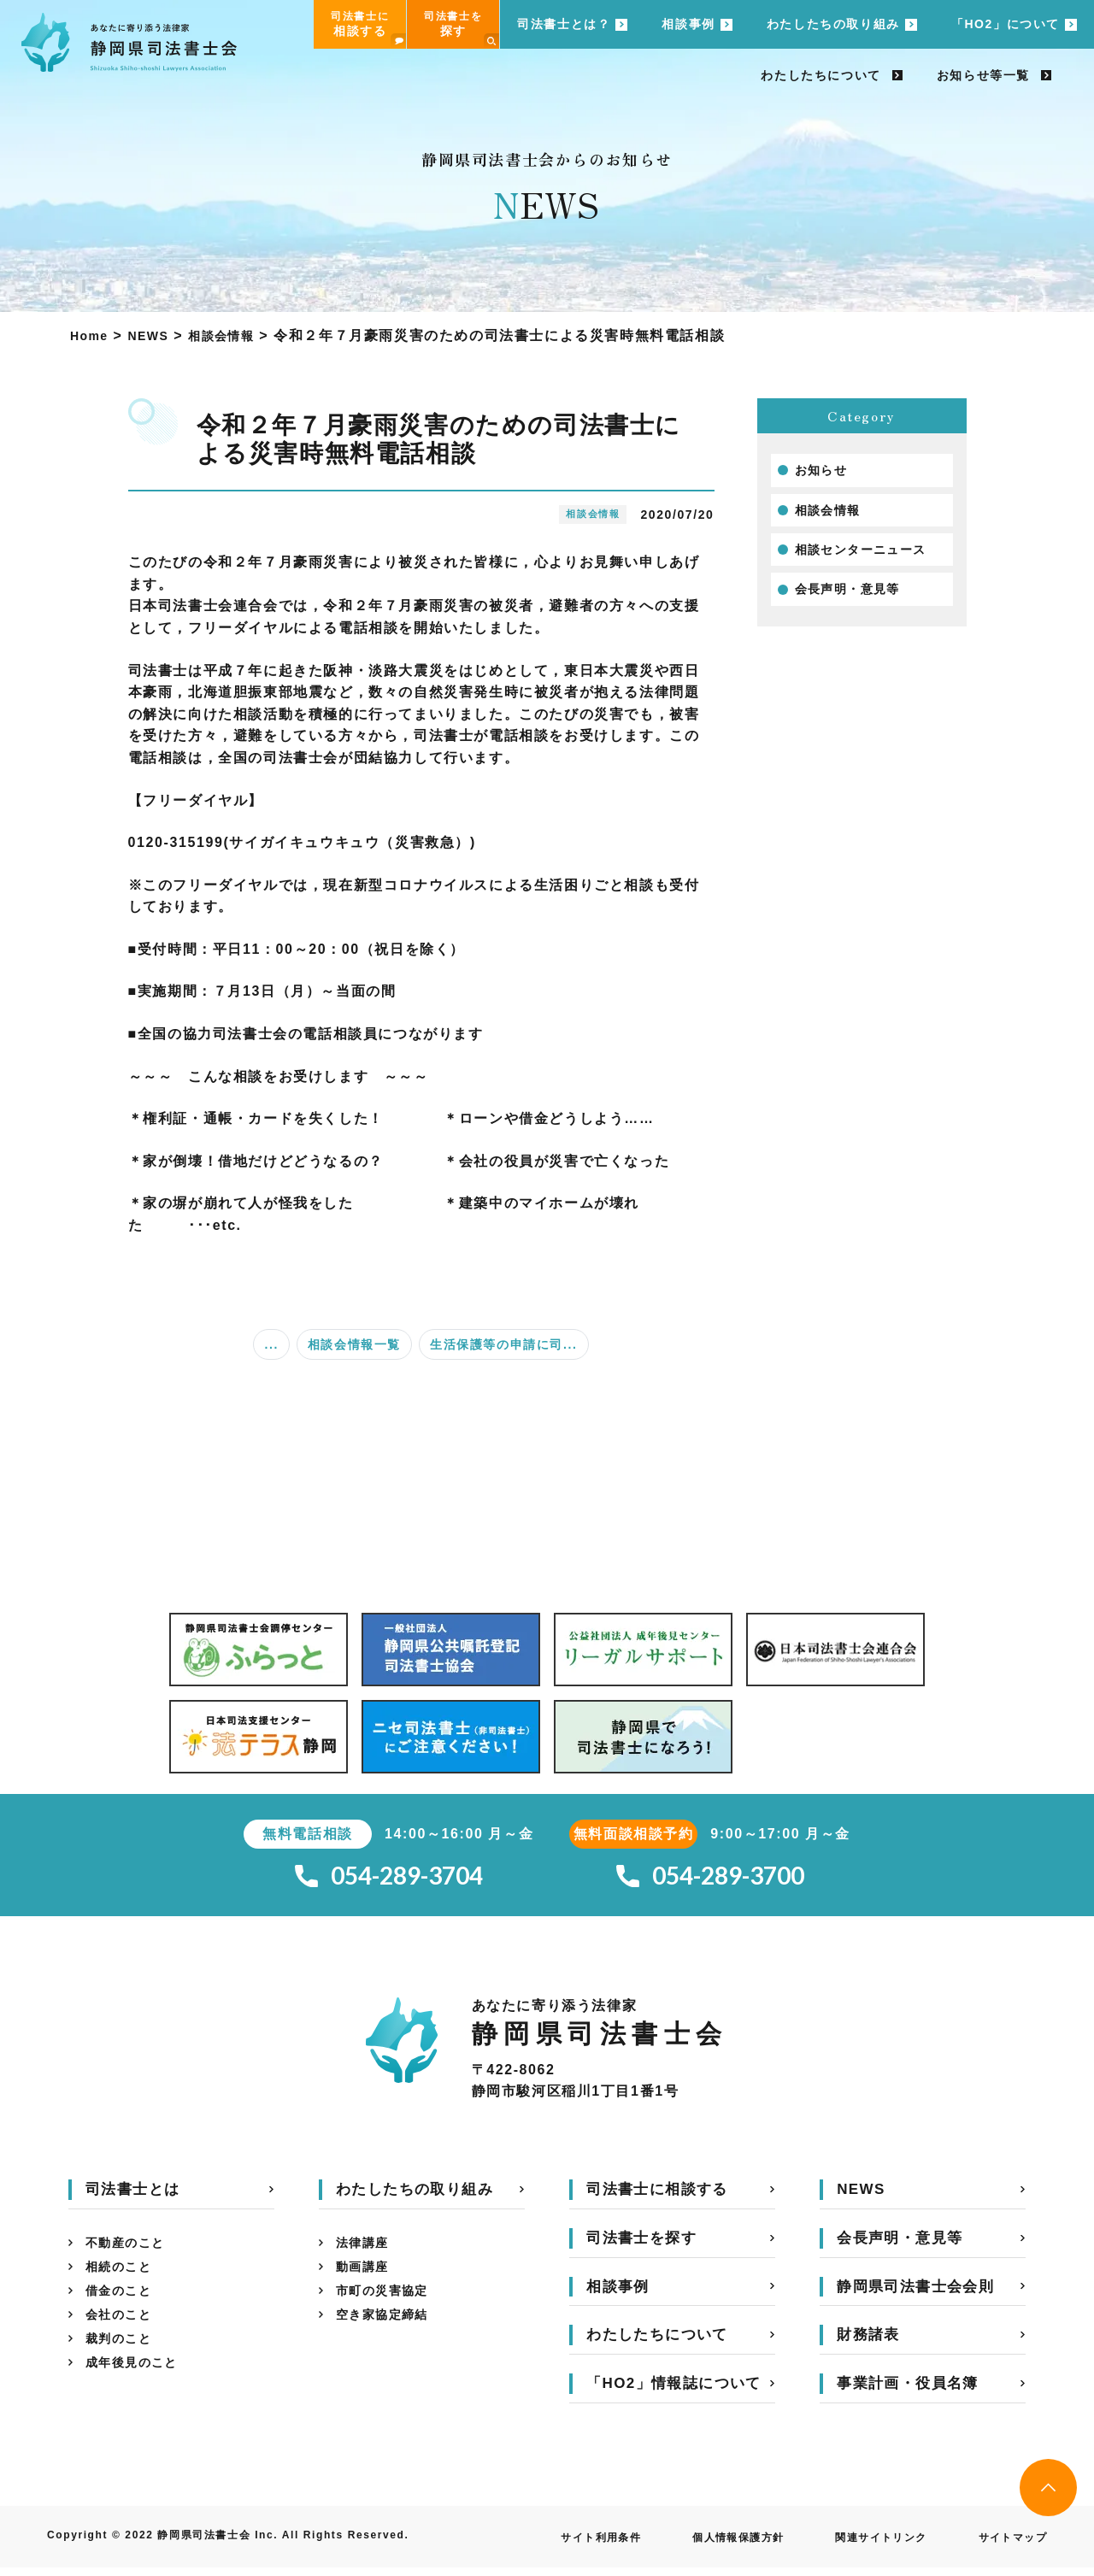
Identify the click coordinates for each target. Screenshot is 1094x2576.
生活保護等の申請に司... (503, 1344)
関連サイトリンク (862, 2545)
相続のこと (123, 2279)
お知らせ (825, 471)
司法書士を (461, 29)
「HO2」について (1005, 24)
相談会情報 (832, 514)
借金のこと (123, 2306)
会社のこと (123, 2333)
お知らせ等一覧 (983, 75)
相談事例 (688, 24)
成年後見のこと (138, 2388)
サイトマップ (1007, 2545)
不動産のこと (130, 2251)
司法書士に (368, 29)
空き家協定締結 (388, 2333)
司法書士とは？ (563, 24)
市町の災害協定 (388, 2306)
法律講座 (366, 2251)
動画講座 (366, 2279)
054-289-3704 (389, 1879)
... (271, 1344)
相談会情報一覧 (354, 1344)
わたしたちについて (820, 75)
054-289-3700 (710, 1879)
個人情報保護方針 (704, 2545)
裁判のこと (123, 2361)
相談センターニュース (870, 556)
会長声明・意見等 (855, 598)
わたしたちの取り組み (833, 24)
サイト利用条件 (553, 2545)
